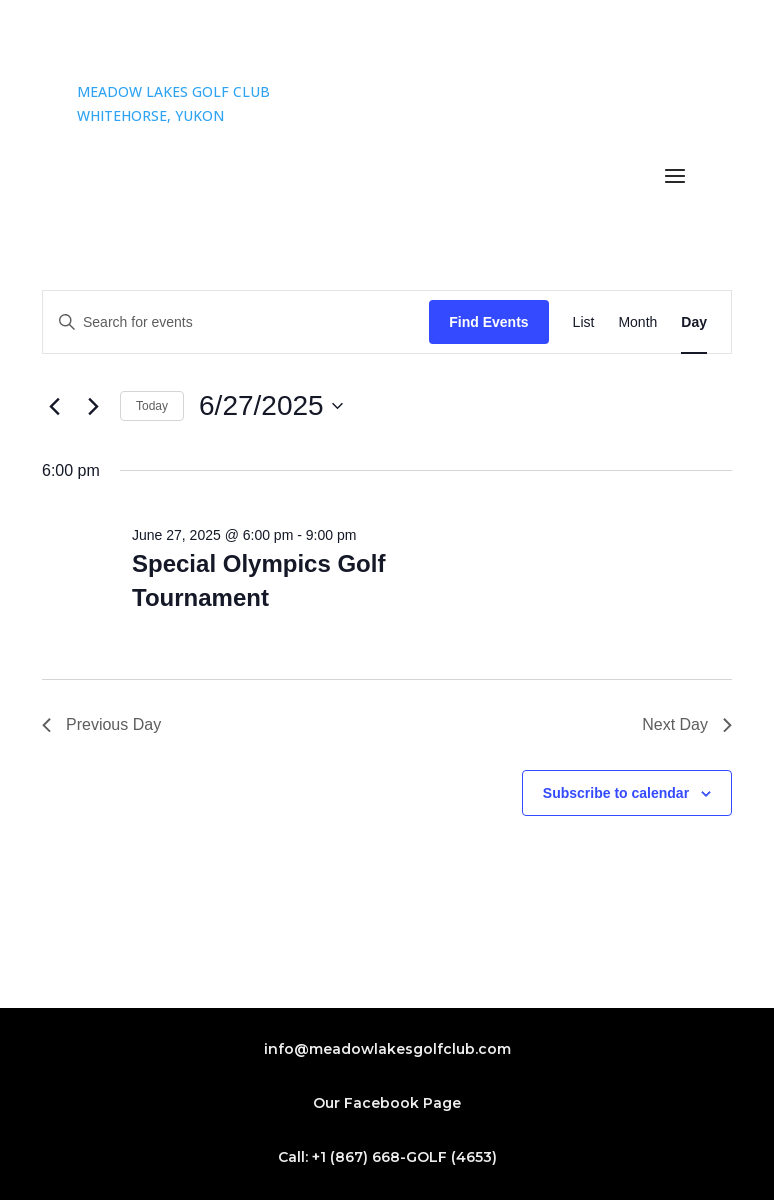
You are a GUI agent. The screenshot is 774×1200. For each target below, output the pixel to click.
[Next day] (93, 406)
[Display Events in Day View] (694, 322)
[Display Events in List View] (584, 322)
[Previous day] (54, 406)
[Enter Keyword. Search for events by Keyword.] (236, 322)
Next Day (687, 724)
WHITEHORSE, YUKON (150, 115)
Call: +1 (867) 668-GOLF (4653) (387, 1157)
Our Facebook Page (387, 1103)
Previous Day (101, 724)
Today (152, 406)
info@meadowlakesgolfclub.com (387, 1049)
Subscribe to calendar (616, 793)
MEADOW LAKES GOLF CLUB (173, 91)
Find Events (488, 322)
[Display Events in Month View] (637, 322)
